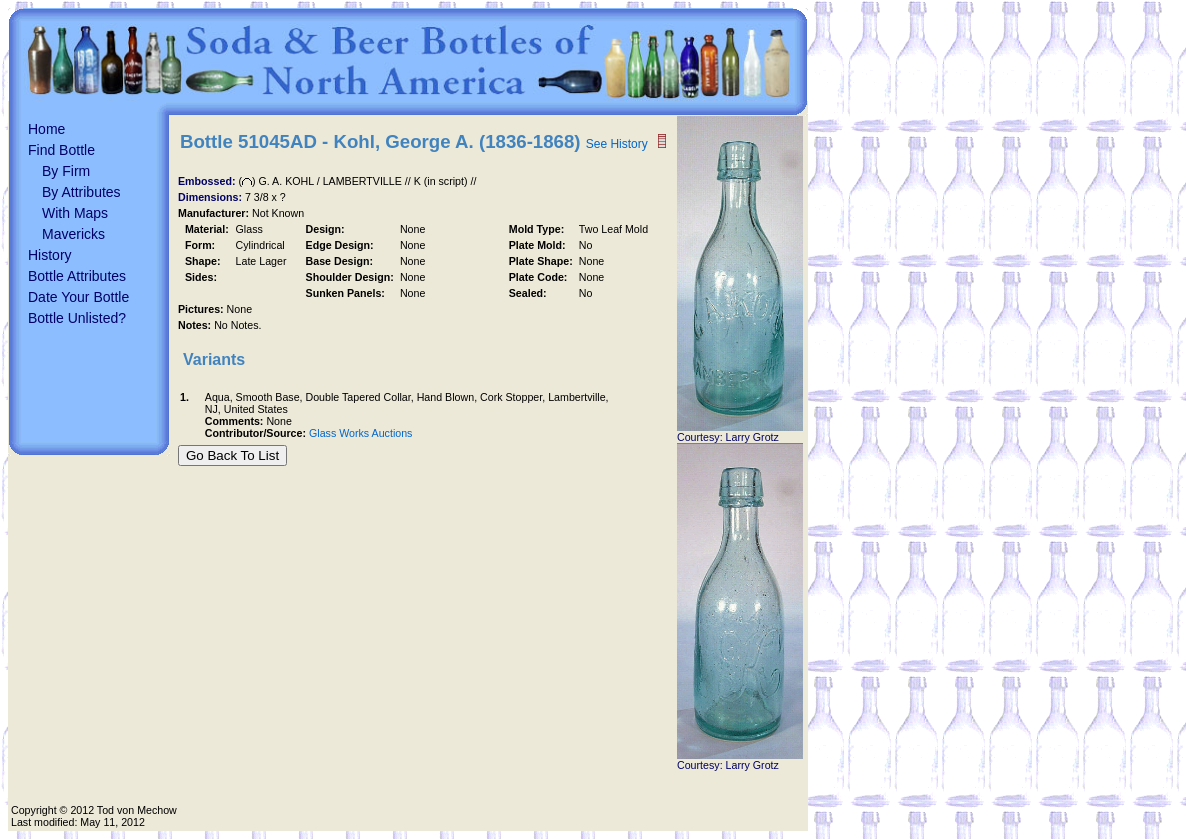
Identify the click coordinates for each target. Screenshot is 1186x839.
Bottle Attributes (77, 276)
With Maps (75, 213)
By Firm (66, 171)
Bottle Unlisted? (77, 318)
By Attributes (81, 192)
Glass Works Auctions (360, 433)
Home (46, 129)
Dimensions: (211, 197)
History (50, 255)
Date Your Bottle (78, 297)
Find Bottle (61, 150)
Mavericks (73, 234)
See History (617, 144)
